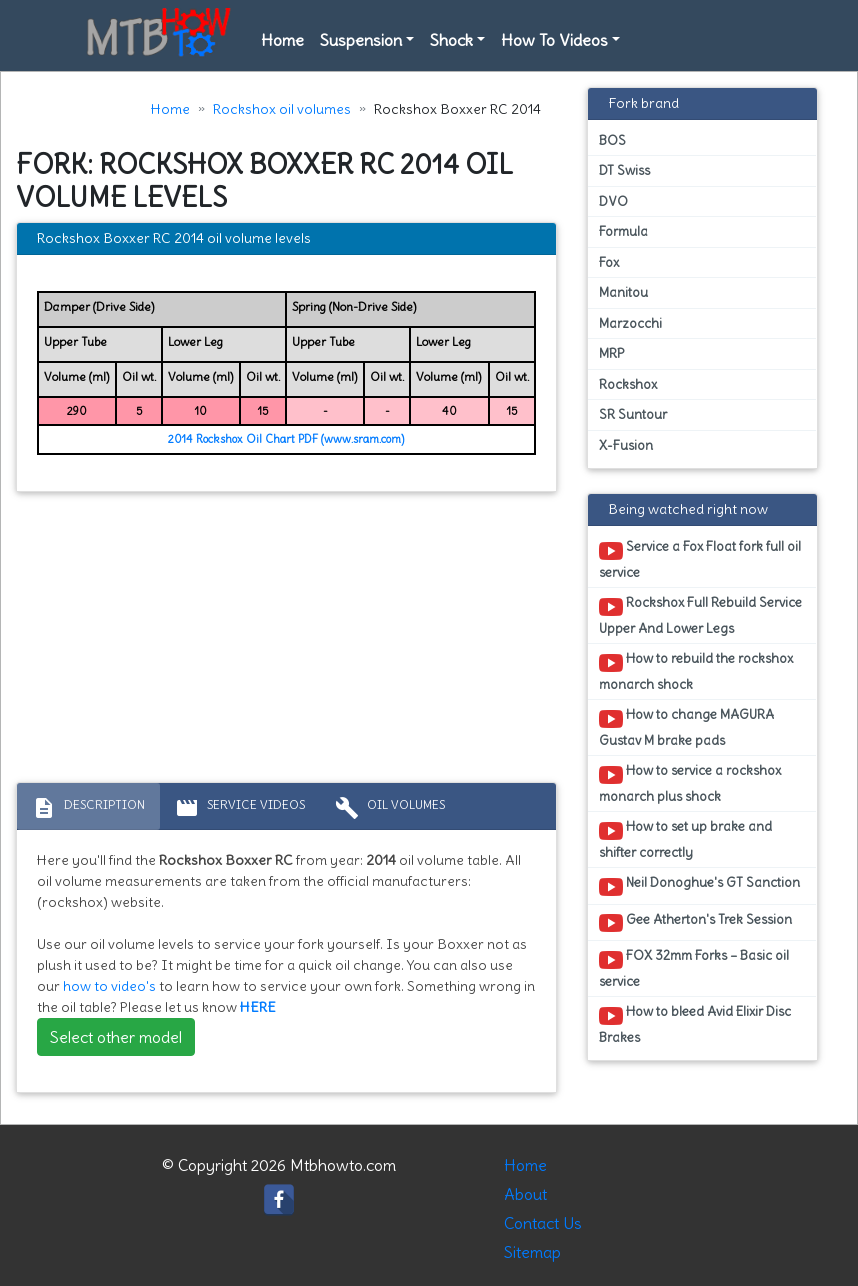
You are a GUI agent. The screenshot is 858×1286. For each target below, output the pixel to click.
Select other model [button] (116, 1037)
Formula (623, 231)
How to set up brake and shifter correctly (685, 839)
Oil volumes (390, 808)
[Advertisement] (286, 642)
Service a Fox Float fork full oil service (700, 559)
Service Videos (240, 808)
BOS (612, 140)
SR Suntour (633, 414)
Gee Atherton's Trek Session (695, 923)
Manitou (623, 292)
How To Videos (554, 40)
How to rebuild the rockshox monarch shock (696, 671)
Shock (451, 40)
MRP (611, 353)
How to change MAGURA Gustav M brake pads (686, 727)
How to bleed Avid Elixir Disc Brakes (695, 1024)
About (525, 1194)
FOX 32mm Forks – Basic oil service (694, 968)
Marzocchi (630, 323)
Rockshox (628, 384)
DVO (613, 201)
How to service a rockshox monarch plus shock (690, 783)
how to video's (109, 986)
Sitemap (532, 1252)
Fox (609, 262)
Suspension (361, 40)
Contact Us (543, 1223)
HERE (258, 1007)
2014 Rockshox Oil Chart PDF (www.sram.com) (286, 439)
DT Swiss (624, 170)
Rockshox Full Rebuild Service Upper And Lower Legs (700, 615)
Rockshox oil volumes (282, 109)
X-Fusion (626, 445)
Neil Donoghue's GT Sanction (699, 886)
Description (88, 808)
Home (282, 40)
